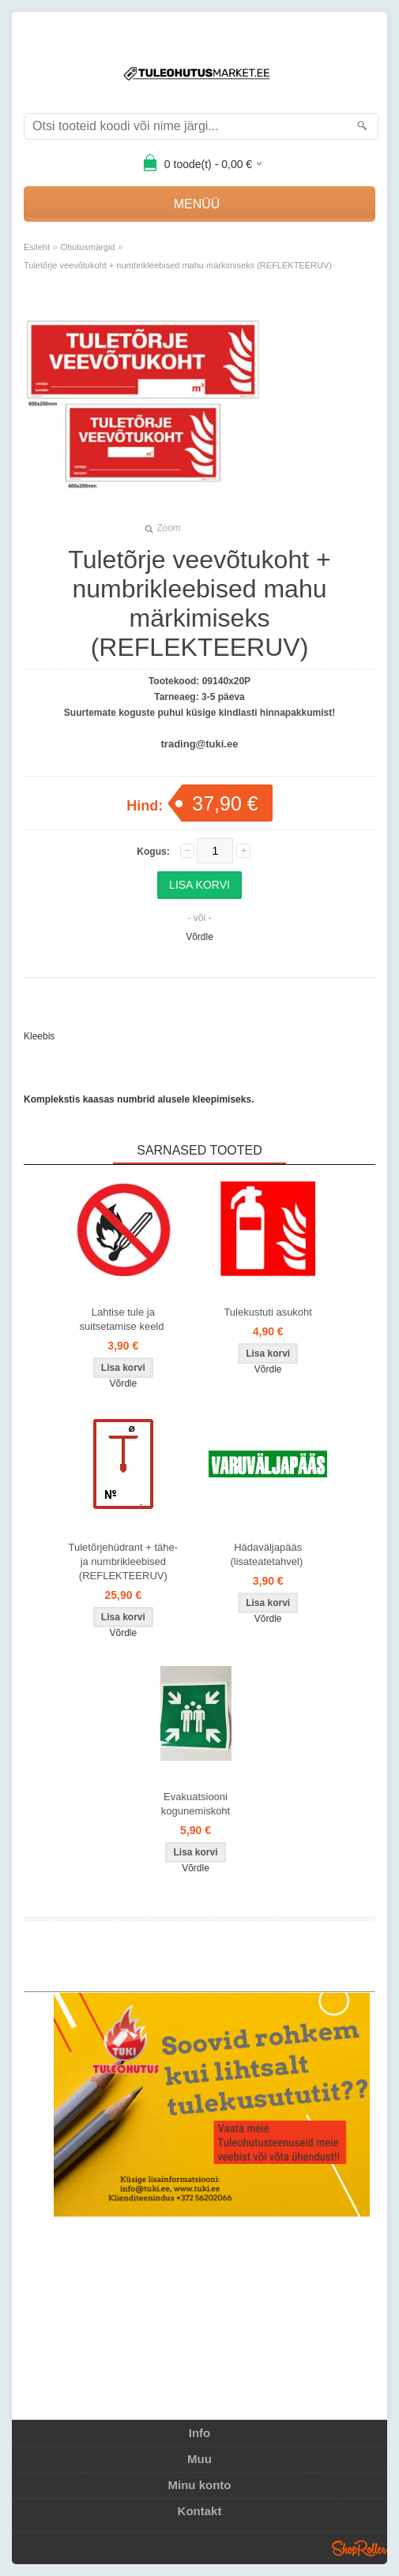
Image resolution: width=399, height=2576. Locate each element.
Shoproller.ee (359, 2548)
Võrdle (199, 936)
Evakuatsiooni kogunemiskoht (195, 1804)
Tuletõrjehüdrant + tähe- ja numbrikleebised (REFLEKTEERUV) (124, 1561)
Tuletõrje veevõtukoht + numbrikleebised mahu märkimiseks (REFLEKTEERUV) (178, 265)
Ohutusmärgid (87, 247)
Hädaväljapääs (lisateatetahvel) (267, 1554)
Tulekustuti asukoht (268, 1312)
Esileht (37, 247)
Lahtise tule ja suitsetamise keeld (124, 1319)
